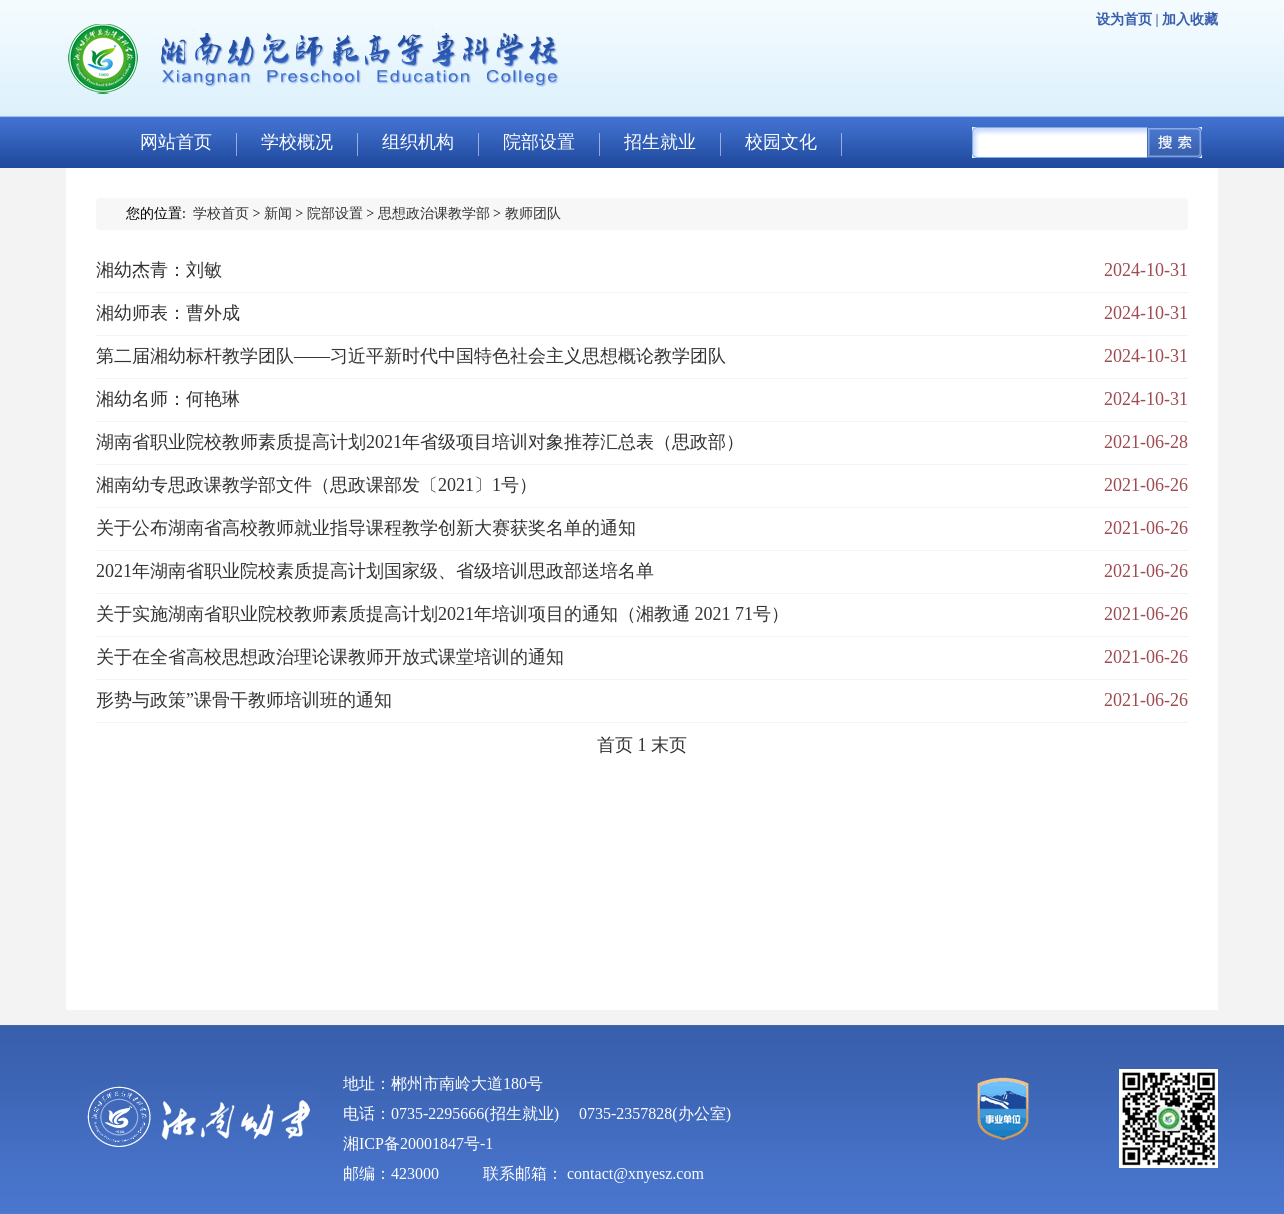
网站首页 (176, 142)
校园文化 (781, 142)
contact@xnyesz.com (635, 1173)
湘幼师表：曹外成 (168, 313)
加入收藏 (1190, 19)
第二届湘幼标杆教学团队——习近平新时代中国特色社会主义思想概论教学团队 (411, 356)
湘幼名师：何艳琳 (168, 399)
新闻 (278, 213)
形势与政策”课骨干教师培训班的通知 (244, 700)
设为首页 (1124, 19)
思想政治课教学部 (434, 213)
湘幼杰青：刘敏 (159, 270)
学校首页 (221, 213)
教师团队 (533, 213)
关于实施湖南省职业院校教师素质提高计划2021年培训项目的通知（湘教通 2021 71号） (442, 614)
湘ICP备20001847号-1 (418, 1143)
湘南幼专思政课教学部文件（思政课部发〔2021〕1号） (316, 485)
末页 (669, 745)
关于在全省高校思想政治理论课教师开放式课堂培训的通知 (330, 657)
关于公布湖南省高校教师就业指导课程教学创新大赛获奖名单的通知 (366, 528)
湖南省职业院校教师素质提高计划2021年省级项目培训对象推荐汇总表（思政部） (420, 442)
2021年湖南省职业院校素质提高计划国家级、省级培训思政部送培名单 (375, 571)
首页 (615, 745)
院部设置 (335, 213)
